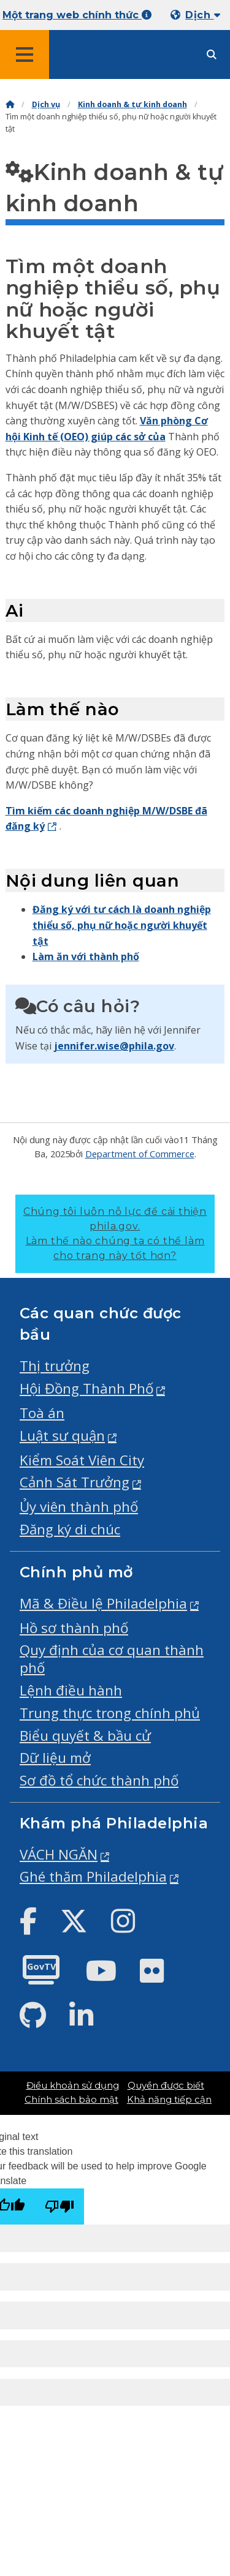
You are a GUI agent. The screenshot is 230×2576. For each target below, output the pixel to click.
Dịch (202, 15)
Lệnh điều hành (71, 1690)
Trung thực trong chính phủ (110, 1712)
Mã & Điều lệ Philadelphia (103, 1603)
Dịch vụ (46, 104)
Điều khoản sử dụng (72, 2085)
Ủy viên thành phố (79, 1506)
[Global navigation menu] (24, 54)
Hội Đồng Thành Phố (86, 1388)
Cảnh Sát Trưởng (74, 1482)
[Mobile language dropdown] (198, 15)
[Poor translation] (59, 2206)
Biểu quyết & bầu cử (85, 1735)
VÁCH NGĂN (59, 1854)
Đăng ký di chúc (70, 1529)
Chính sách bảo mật (71, 2099)
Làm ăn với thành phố (86, 956)
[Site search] (211, 55)
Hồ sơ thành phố (74, 1627)
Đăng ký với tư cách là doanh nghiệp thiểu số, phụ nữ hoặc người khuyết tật (122, 925)
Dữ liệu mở (55, 1757)
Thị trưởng (55, 1365)
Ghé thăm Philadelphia (93, 1876)
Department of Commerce (139, 1153)
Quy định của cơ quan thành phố (112, 1658)
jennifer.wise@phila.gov (114, 1046)
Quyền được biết (166, 2085)
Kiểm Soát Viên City (82, 1460)
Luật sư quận (62, 1435)
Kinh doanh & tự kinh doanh (132, 104)
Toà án (42, 1412)
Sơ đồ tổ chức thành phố (99, 1780)
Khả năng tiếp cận (169, 2099)
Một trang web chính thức (76, 15)
